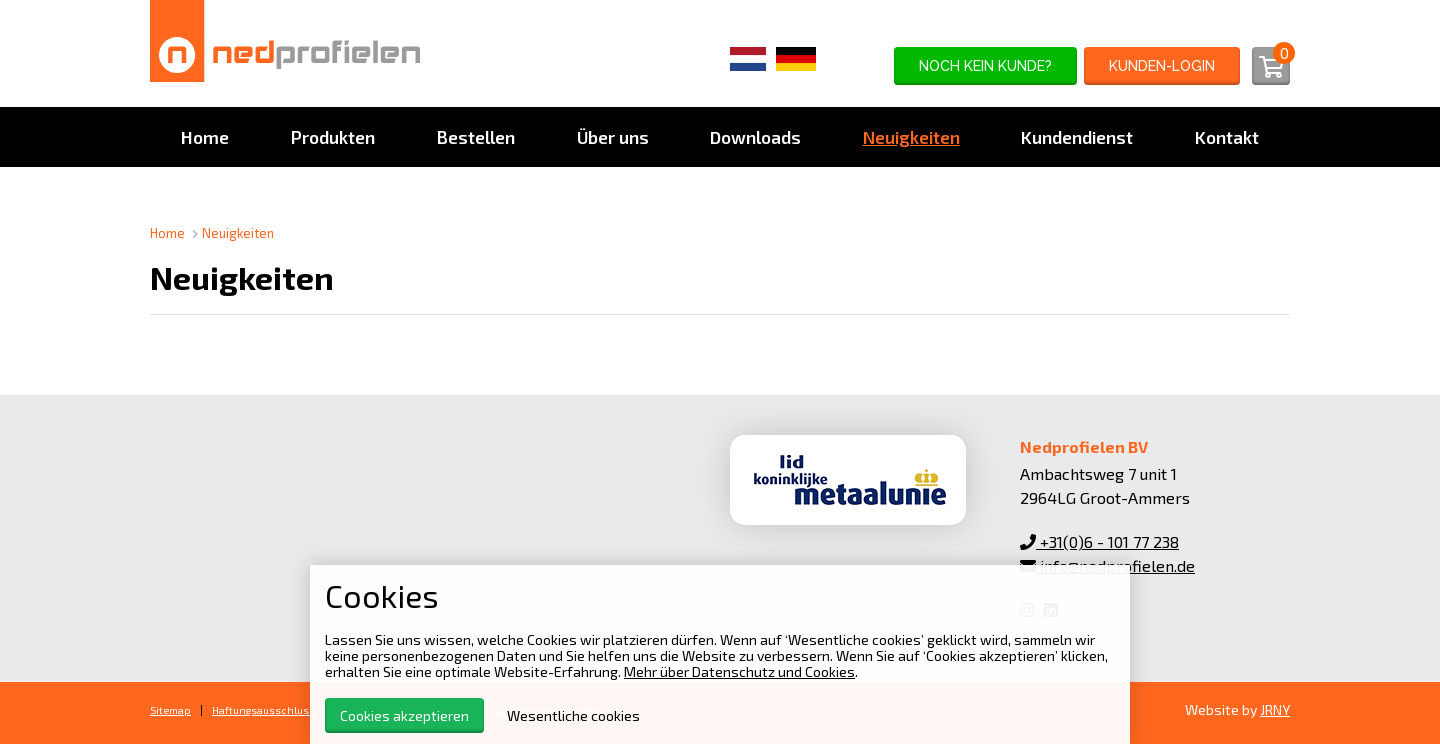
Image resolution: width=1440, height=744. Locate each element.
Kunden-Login (1162, 66)
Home (167, 233)
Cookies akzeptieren (404, 715)
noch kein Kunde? (985, 66)
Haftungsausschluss (263, 710)
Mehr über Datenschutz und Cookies (739, 671)
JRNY (1275, 709)
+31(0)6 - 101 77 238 (1099, 541)
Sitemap (170, 710)
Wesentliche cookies (573, 715)
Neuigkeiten (238, 233)
